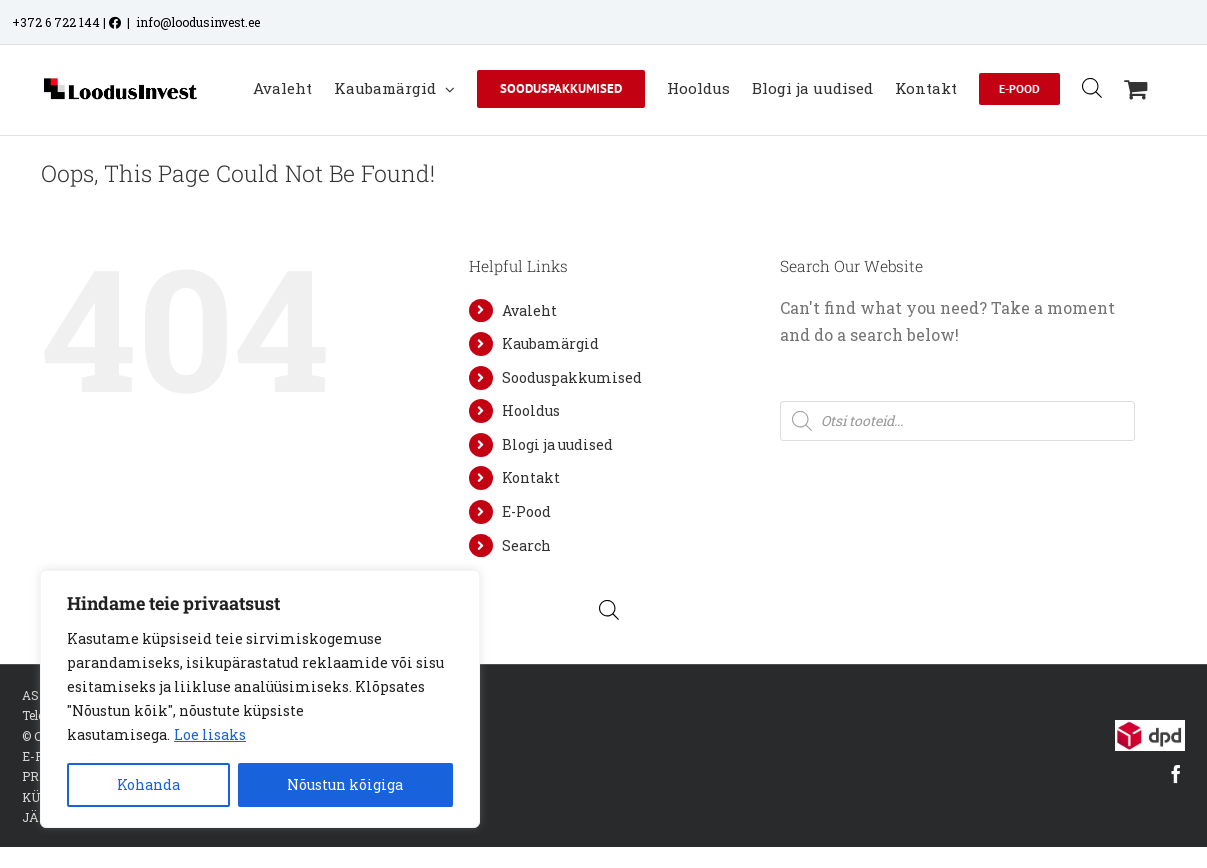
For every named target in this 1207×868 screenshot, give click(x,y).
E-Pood (526, 511)
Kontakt (531, 477)
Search (526, 545)
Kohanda (148, 784)
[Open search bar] (1092, 87)
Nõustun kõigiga (345, 784)
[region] (260, 699)
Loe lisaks (210, 734)
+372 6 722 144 (56, 22)
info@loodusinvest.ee (198, 22)
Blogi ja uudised (557, 444)
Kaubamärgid (550, 343)
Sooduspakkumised (572, 377)
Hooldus (531, 410)
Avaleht (529, 310)
